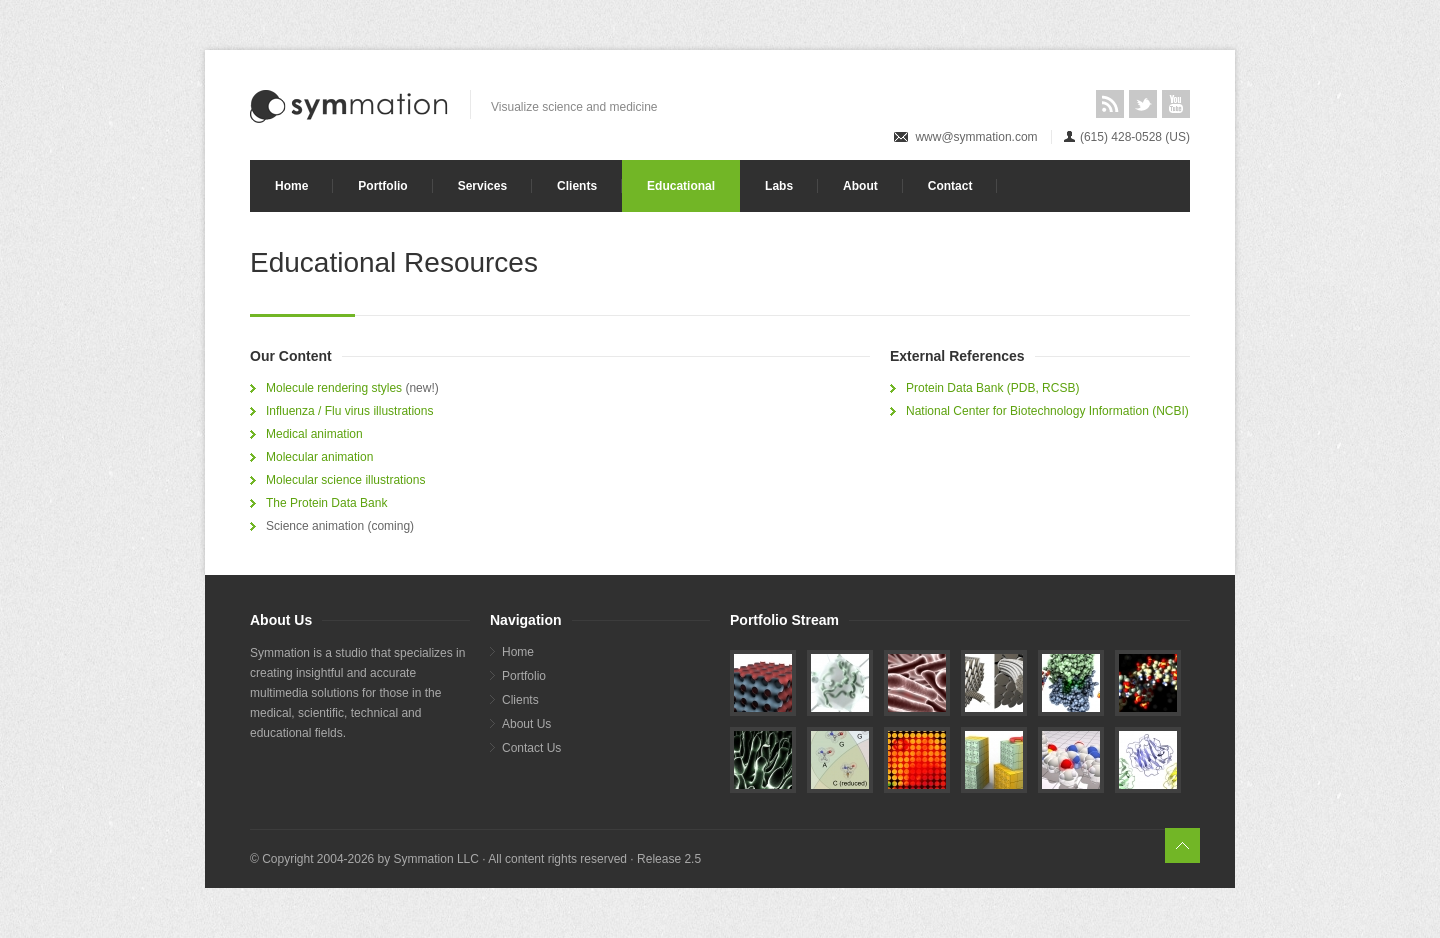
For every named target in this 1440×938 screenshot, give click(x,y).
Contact (950, 186)
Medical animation (314, 434)
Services (482, 186)
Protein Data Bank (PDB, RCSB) (992, 388)
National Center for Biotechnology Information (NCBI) (1047, 411)
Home (291, 186)
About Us (526, 724)
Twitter (1143, 104)
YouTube (1176, 104)
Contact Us (531, 748)
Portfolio (382, 186)
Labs (779, 186)
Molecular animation (319, 457)
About (860, 186)
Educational (681, 186)
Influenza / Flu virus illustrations (349, 411)
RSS (1110, 104)
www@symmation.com (976, 137)
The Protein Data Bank (326, 503)
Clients (577, 186)
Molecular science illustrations (345, 480)
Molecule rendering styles (334, 388)
